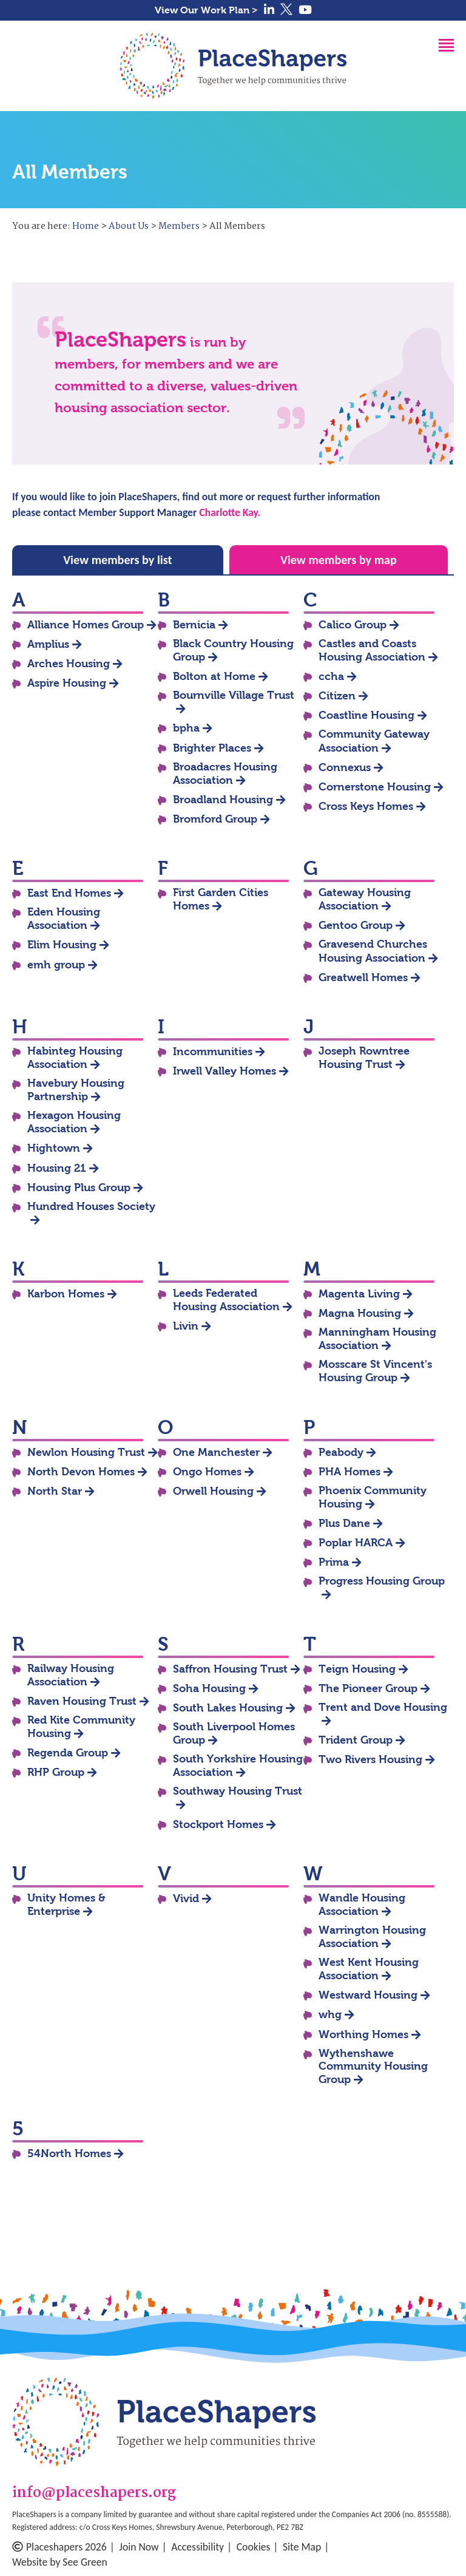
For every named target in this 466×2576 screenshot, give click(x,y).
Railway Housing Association (70, 1675)
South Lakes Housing (228, 1708)
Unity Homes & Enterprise (66, 1904)
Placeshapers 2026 (59, 2547)
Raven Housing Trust (82, 1701)
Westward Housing (368, 1995)
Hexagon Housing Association (74, 1122)
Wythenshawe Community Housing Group (373, 2066)
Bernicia (194, 625)
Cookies (254, 2547)
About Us (129, 226)
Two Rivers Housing (370, 1759)
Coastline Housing (366, 715)
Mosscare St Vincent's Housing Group (375, 1371)
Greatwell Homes (363, 977)
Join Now (138, 2547)
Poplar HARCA (356, 1543)
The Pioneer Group (368, 1688)
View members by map (338, 559)
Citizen (337, 696)
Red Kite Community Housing (81, 1726)
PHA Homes (349, 1472)
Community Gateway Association (374, 740)
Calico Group (353, 625)
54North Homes (69, 2153)
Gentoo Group (356, 925)
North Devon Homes (81, 1472)
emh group (56, 965)
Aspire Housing (66, 683)
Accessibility (197, 2547)
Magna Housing (360, 1313)
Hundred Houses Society (91, 1206)
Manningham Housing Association (377, 1338)
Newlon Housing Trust (86, 1452)
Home (85, 226)
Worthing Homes (363, 2034)
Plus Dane (344, 1523)
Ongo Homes (207, 1472)
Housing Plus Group (78, 1187)
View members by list (117, 559)
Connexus (345, 767)
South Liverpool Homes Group (234, 1733)
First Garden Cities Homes (220, 899)
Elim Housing (61, 945)
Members (179, 226)
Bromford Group (215, 819)
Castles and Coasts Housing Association (372, 650)
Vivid (186, 1898)
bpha (186, 728)
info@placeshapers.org (94, 2494)
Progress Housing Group (382, 1581)
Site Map (302, 2547)
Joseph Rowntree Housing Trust (364, 1057)
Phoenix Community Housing (373, 1497)
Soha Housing (209, 1688)
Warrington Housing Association (372, 1936)
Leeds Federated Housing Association (226, 1300)
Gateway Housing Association (365, 899)
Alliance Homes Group (85, 625)
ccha (331, 676)
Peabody (341, 1452)
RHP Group (55, 1772)
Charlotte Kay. (229, 512)
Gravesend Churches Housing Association (373, 950)
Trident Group (356, 1740)
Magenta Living (359, 1294)
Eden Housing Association (63, 918)
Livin (185, 1326)
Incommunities (212, 1051)
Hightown (53, 1148)
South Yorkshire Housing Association (238, 1765)
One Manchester (216, 1452)
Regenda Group (67, 1753)
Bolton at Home (214, 676)
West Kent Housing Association (369, 1969)
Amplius (48, 644)
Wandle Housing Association (362, 1904)
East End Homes (69, 893)
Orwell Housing (213, 1491)
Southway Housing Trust (237, 1791)
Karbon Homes (65, 1294)
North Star (54, 1491)
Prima (334, 1562)
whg (330, 2014)
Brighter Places (212, 748)
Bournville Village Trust (233, 695)
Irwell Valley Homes (224, 1071)
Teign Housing (357, 1669)
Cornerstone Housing (375, 787)
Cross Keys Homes (366, 806)
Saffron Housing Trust (230, 1669)
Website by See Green (59, 2562)
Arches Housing (68, 664)
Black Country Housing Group (233, 650)
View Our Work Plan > (206, 10)
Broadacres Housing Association (225, 773)
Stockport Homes (218, 1824)
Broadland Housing (223, 800)
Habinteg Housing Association (75, 1057)
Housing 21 (56, 1168)
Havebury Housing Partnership (75, 1090)
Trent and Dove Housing (383, 1707)
